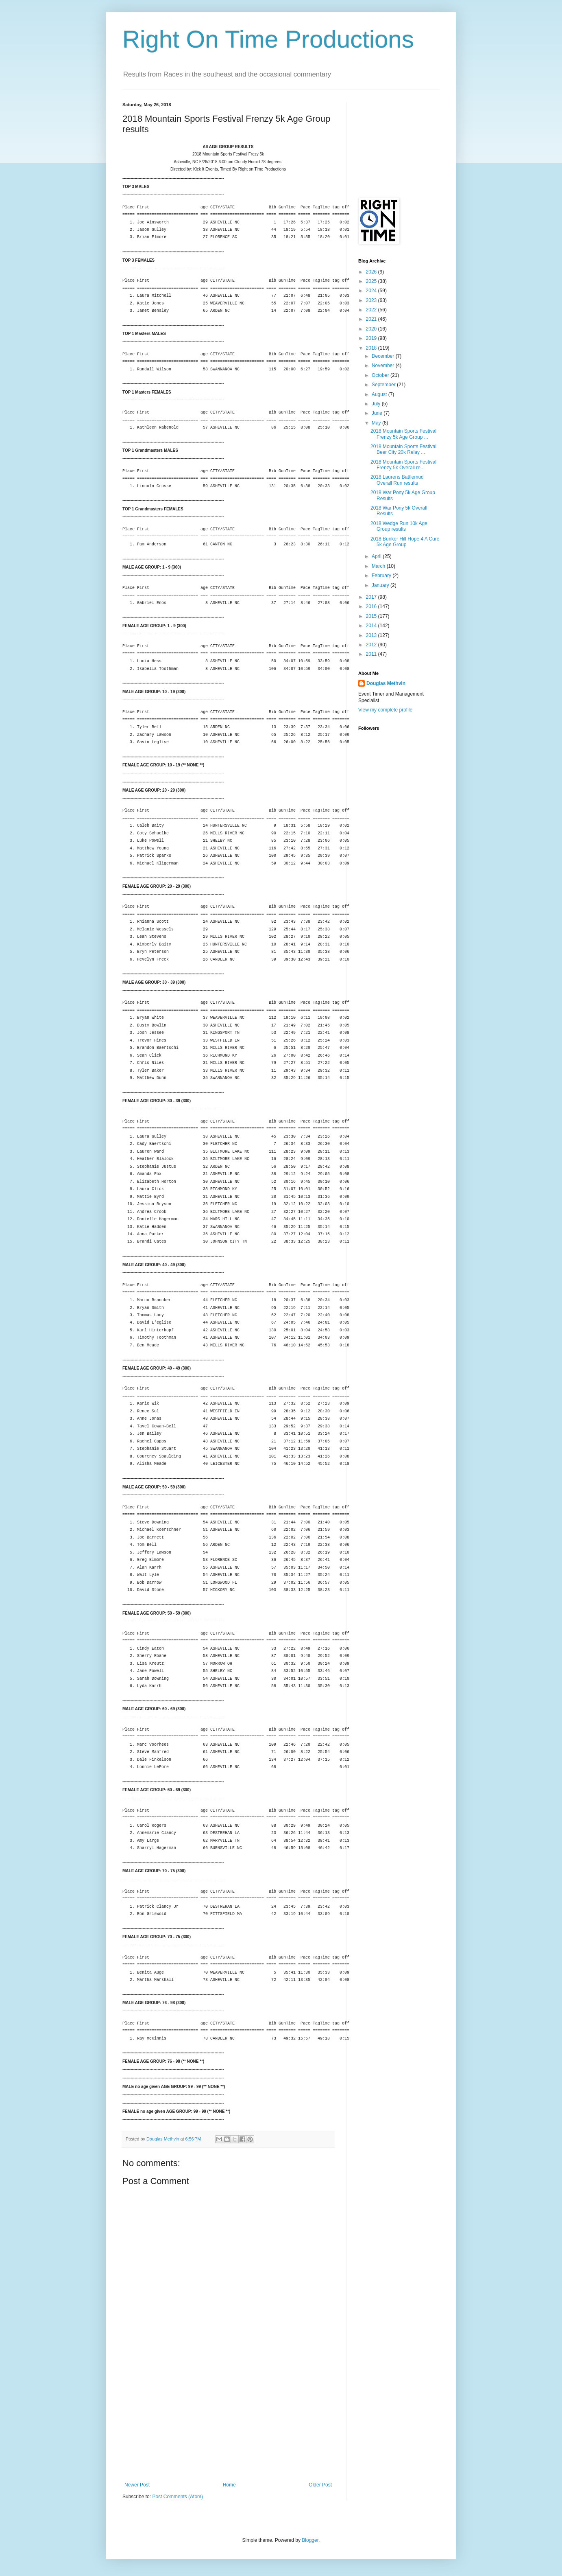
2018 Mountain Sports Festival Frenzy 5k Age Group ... (403, 434)
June (377, 413)
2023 (372, 300)
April (377, 556)
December (384, 356)
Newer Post (137, 2485)
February (382, 575)
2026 (372, 272)
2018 (372, 348)
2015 (372, 616)
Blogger (310, 2540)
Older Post (320, 2485)
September (384, 384)
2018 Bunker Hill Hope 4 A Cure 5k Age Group (404, 541)
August (380, 394)
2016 (372, 606)
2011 (372, 654)
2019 (372, 338)
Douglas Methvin (385, 683)
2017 (372, 597)
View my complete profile (385, 710)
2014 (372, 625)
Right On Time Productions (268, 39)
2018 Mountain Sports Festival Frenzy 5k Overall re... (403, 465)
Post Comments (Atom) (177, 2496)
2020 (372, 329)
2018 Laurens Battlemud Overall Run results (397, 480)
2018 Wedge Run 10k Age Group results (398, 526)
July (377, 404)
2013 (372, 635)
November (384, 365)
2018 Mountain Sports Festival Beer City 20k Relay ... (403, 449)
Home (229, 2485)
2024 (372, 290)
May (377, 423)
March (379, 566)
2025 (372, 281)
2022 (372, 310)
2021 (372, 319)
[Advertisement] (228, 2421)
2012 (372, 645)
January (381, 585)
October (381, 375)
